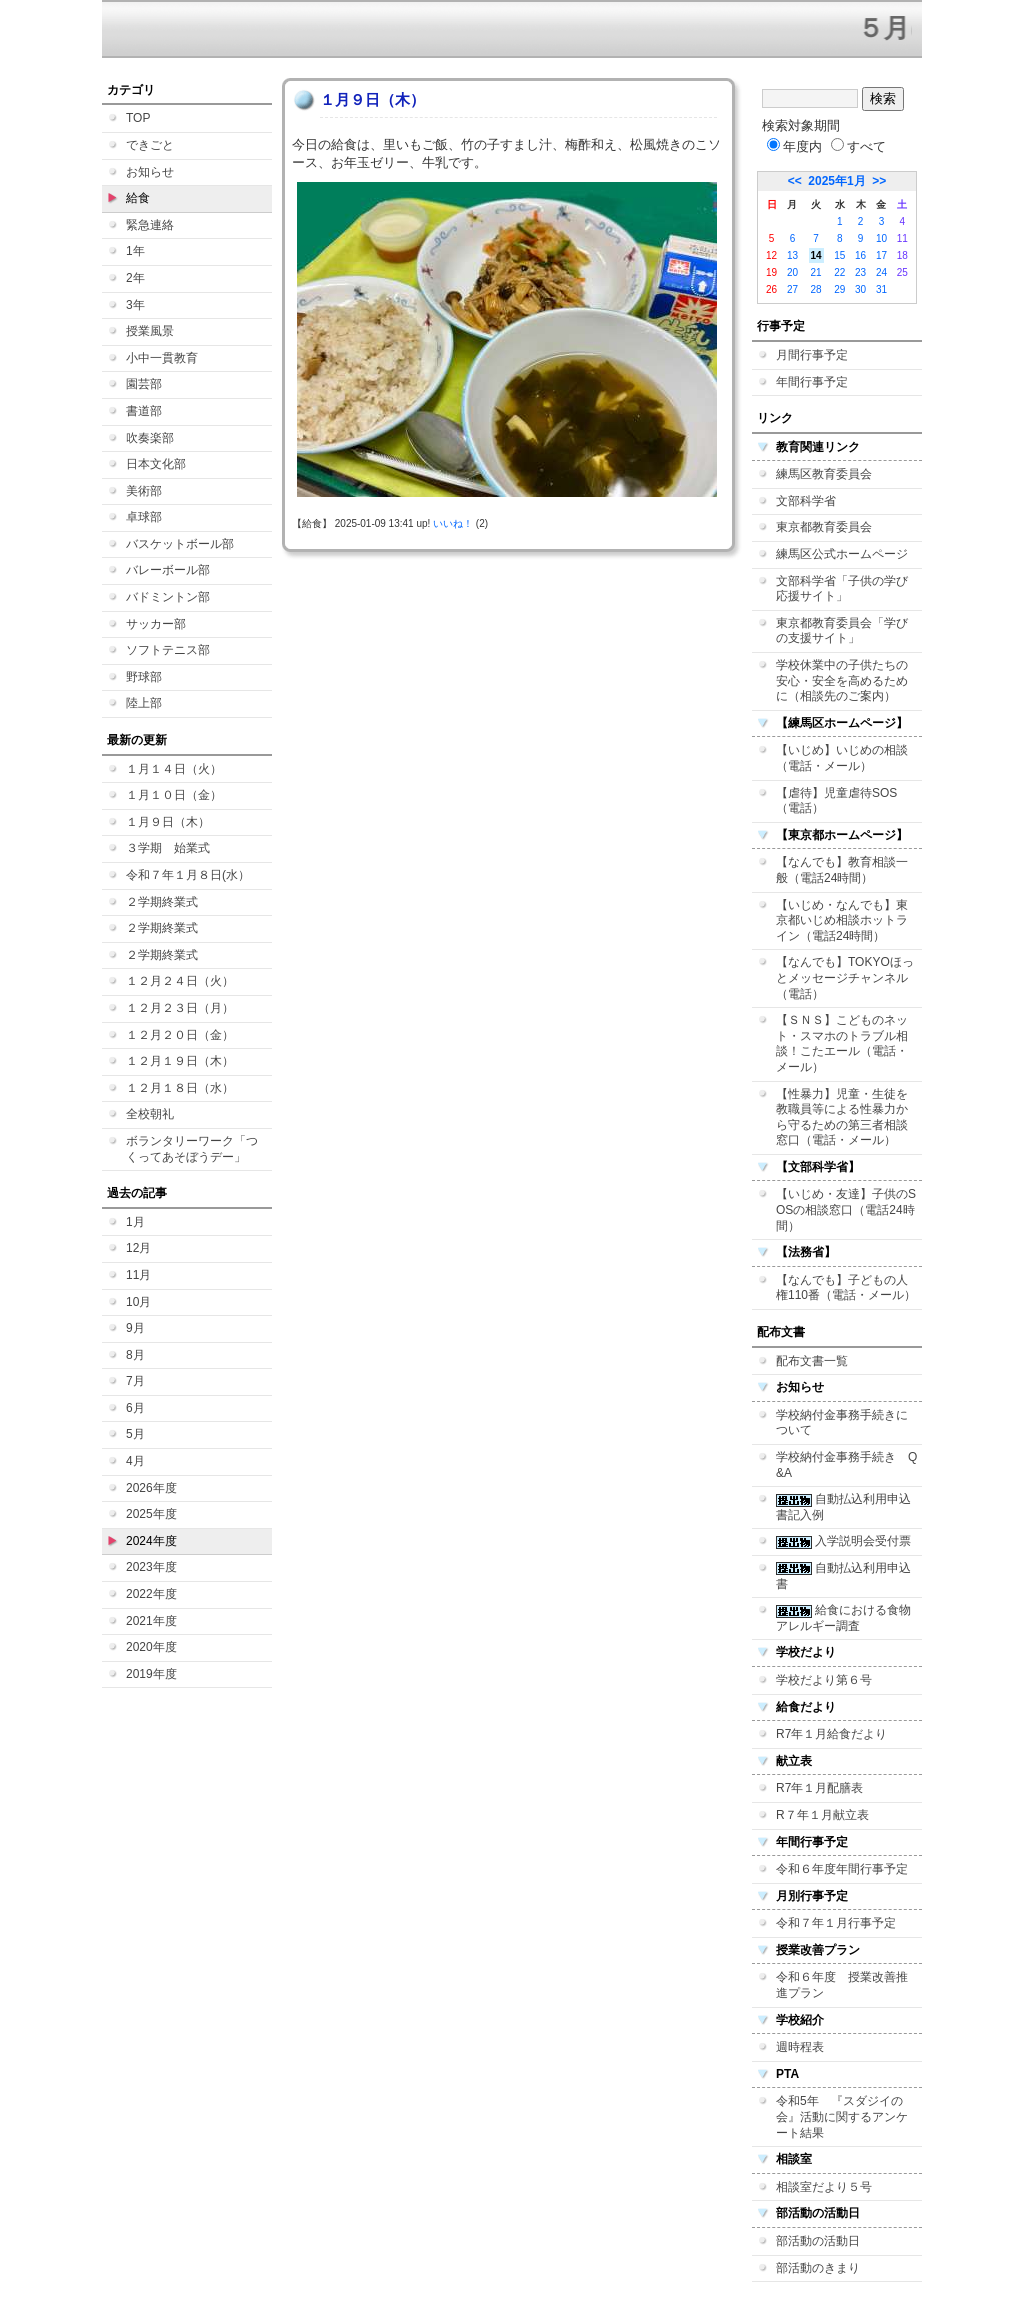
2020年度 (151, 1647)
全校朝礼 (150, 1114)
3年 (135, 305)
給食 (138, 198)
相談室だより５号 (824, 2187)
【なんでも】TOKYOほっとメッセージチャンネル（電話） (845, 977)
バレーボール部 (168, 570)
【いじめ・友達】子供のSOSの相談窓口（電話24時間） (846, 1209)
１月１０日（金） (174, 795)
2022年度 (151, 1594)
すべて (858, 146)
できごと (150, 145)
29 (839, 289)
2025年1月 (836, 181)
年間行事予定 (812, 382)
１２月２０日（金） (180, 1035)
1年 (135, 251)
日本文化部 (156, 464)
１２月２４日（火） (180, 981)
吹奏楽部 (150, 438)
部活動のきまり (818, 2268)
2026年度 (151, 1488)
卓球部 (144, 517)
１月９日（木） (168, 822)
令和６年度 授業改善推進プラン (842, 1985)
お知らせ (150, 172)
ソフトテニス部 (168, 650)
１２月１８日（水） (180, 1088)
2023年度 (151, 1567)
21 (816, 272)
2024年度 (151, 1541)
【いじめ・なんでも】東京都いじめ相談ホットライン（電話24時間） (842, 920)
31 (881, 289)
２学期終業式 (162, 902)
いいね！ (453, 523)
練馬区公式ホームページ (842, 554)
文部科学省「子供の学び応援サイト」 (842, 589)
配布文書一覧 (812, 1361)
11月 (138, 1275)
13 (792, 255)
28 (816, 289)
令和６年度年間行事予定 (842, 1869)
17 (881, 255)
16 (860, 255)
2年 (135, 278)
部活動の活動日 (818, 2241)
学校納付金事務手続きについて (842, 1423)
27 (792, 289)
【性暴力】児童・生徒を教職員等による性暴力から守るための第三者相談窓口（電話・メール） (842, 1117)
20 (792, 272)
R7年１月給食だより (831, 1734)
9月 (135, 1328)
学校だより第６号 (824, 1680)
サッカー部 (156, 624)
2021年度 (151, 1621)
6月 (135, 1408)
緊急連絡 (150, 225)
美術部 (144, 491)
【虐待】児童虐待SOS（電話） (836, 801)
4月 (135, 1461)
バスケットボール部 (180, 544)
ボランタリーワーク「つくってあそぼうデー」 (192, 1149)
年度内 (794, 146)
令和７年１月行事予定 (836, 1923)
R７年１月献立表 (822, 1815)
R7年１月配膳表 (819, 1788)
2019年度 (151, 1674)
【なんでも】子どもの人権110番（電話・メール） (846, 1288)
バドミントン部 (168, 597)
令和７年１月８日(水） (188, 875)
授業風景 (150, 331)
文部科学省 (806, 501)
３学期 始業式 (168, 848)
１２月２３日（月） (180, 1008)
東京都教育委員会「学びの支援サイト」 (842, 631)
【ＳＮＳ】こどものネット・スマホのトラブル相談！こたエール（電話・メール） (842, 1043)
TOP (138, 118)
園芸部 (144, 384)
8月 (135, 1355)
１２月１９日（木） (180, 1061)
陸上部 (144, 703)
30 (860, 289)
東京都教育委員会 (824, 527)
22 (839, 272)
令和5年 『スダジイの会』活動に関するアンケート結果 (842, 2116)
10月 (138, 1302)
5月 (135, 1434)
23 (860, 272)
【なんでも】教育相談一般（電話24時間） (842, 870)
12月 (138, 1248)
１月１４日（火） (174, 769)
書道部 (144, 411)
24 (881, 272)
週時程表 (800, 2047)
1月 (135, 1222)
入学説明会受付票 (843, 1541)
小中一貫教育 (162, 358)
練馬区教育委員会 (824, 474)
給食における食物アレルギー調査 (843, 1618)
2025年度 (151, 1514)
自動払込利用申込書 (843, 1576)
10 (881, 238)
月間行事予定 (812, 355)
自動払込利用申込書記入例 (843, 1507)
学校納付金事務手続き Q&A (846, 1465)
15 (839, 255)
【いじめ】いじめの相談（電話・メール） (842, 758)
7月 (135, 1381)
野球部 (144, 677)
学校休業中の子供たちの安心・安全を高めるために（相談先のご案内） (842, 680)
